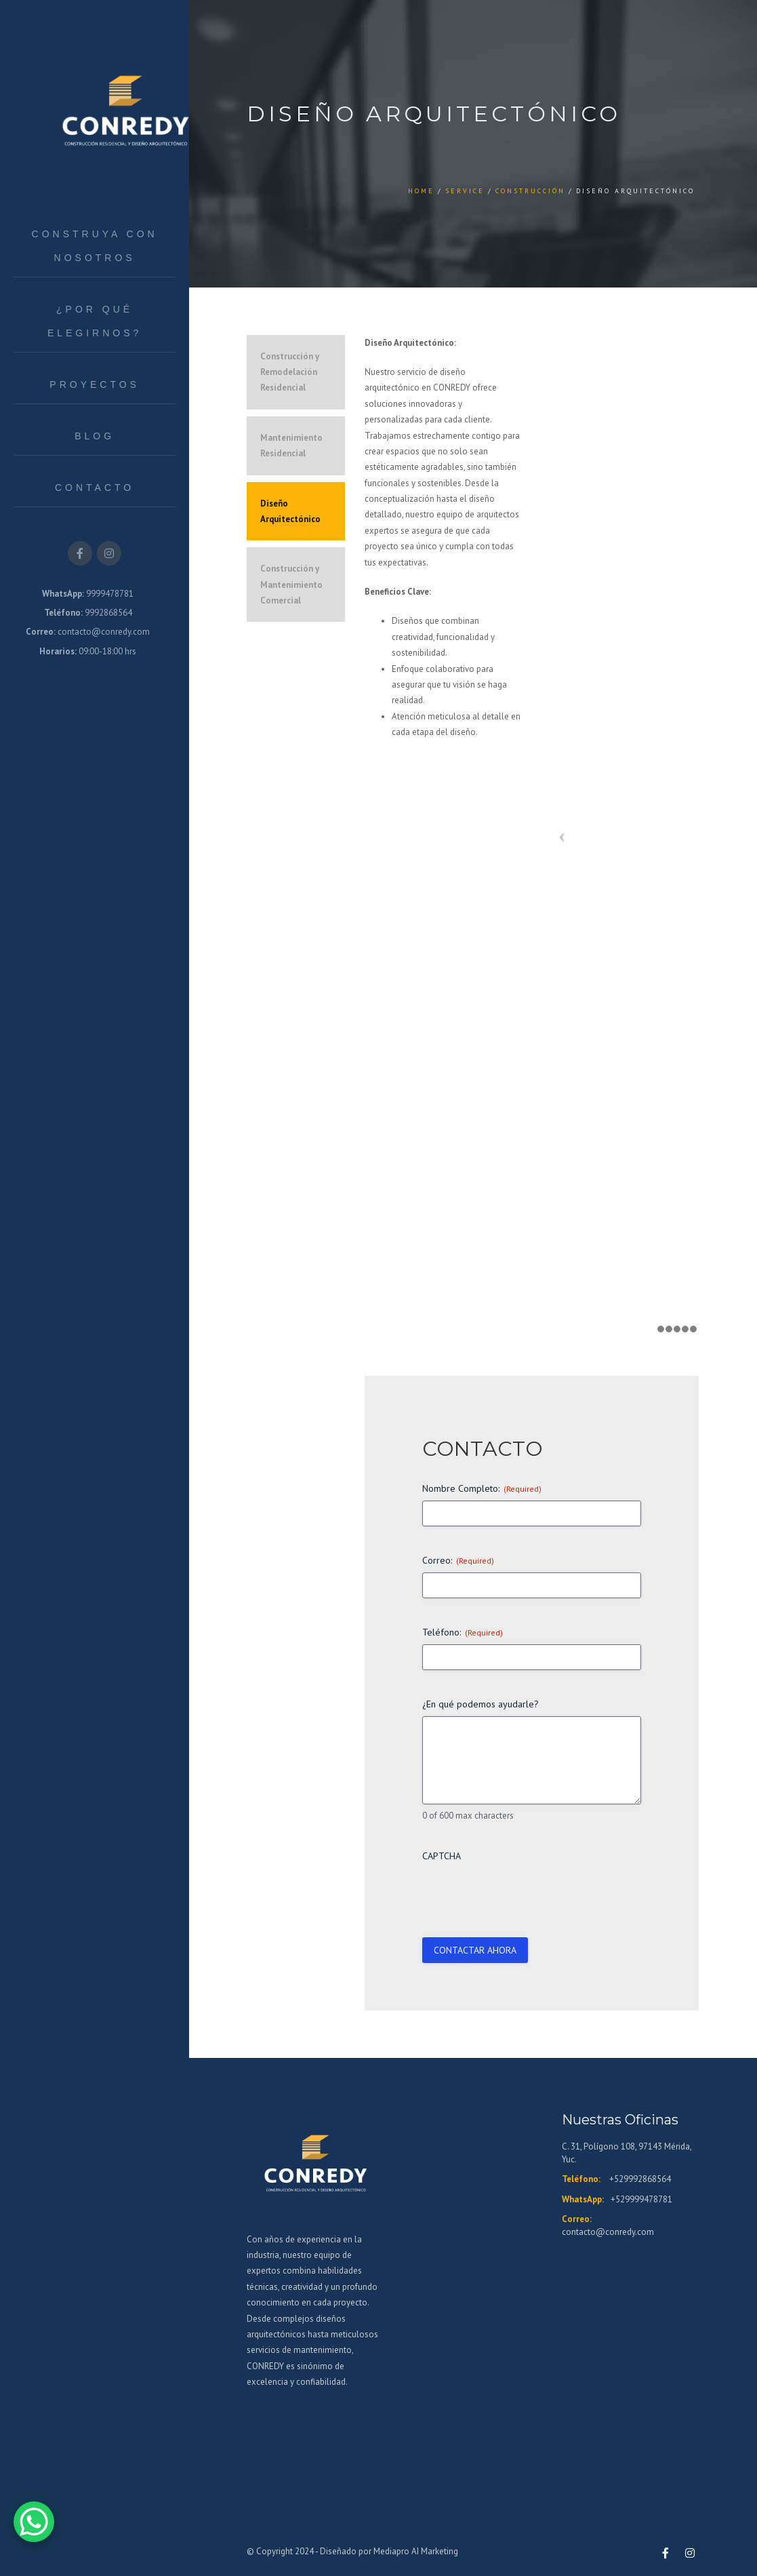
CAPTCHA (441, 1856)
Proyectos (94, 384)
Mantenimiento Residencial (291, 445)
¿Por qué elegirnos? (94, 321)
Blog (95, 436)
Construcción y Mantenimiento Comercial (291, 584)
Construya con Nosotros (95, 246)
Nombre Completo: (481, 1488)
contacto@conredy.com (608, 2232)
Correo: (458, 1560)
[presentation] (525, 1894)
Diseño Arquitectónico (290, 511)
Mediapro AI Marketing (415, 2551)
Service (465, 190)
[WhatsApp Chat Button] (34, 2521)
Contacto (94, 487)
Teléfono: (462, 1632)
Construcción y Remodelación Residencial (289, 372)
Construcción (530, 190)
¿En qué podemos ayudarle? (480, 1704)
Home (421, 190)
